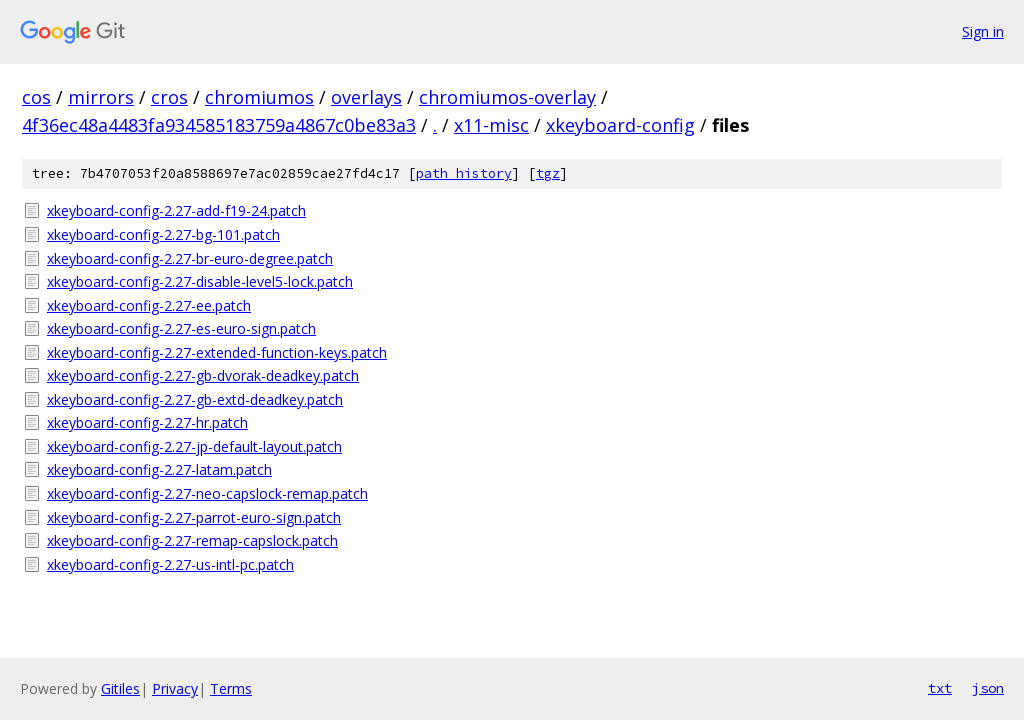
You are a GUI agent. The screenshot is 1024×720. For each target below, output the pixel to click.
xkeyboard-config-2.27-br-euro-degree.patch (190, 258)
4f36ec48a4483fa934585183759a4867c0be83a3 (219, 125)
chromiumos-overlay (507, 97)
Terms (231, 688)
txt (940, 688)
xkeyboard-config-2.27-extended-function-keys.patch (217, 352)
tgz (548, 173)
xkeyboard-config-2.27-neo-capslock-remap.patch (207, 493)
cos (36, 97)
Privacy (175, 688)
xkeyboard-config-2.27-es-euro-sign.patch (181, 328)
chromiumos (259, 97)
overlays (366, 97)
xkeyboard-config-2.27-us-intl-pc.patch (170, 564)
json (988, 688)
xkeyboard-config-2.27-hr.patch (147, 422)
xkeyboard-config (620, 125)
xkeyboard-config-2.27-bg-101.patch (163, 234)
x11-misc (491, 125)
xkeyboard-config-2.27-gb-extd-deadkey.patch (195, 399)
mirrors (101, 97)
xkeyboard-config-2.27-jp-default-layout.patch (194, 446)
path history (464, 173)
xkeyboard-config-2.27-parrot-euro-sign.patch (194, 517)
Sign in (983, 31)
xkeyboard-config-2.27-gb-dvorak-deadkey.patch (203, 375)
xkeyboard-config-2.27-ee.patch (149, 305)
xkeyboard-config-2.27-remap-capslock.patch (192, 540)
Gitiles (120, 688)
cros (169, 97)
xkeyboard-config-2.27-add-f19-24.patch (176, 210)
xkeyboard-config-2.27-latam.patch (159, 469)
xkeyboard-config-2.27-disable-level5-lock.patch (200, 281)
